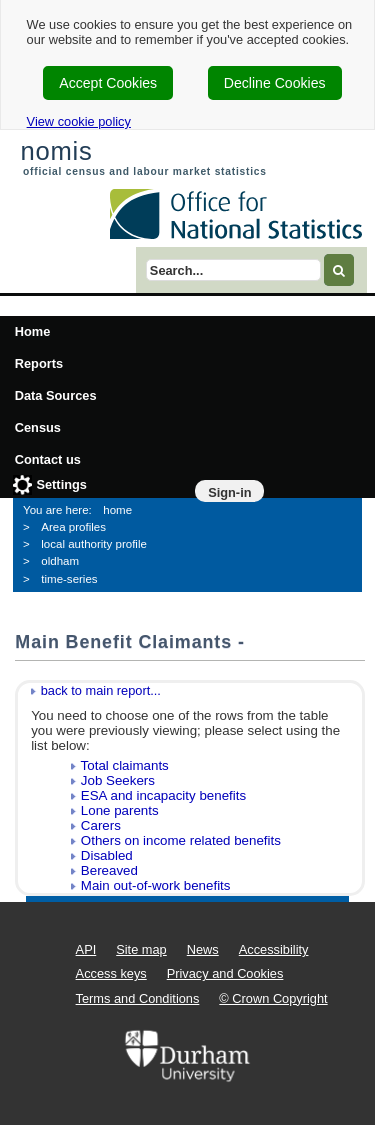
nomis (56, 151)
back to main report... (101, 690)
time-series (69, 579)
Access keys (111, 973)
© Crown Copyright (273, 998)
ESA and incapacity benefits (163, 795)
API (86, 949)
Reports (39, 363)
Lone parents (120, 810)
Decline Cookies (275, 83)
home (117, 510)
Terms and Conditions (138, 998)
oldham (60, 561)
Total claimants (125, 765)
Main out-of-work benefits (156, 885)
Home (33, 331)
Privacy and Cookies (225, 973)
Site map (141, 949)
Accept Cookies (108, 83)
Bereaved (109, 870)
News (203, 949)
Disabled (107, 855)
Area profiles (73, 527)
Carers (101, 825)
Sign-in (229, 492)
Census (38, 427)
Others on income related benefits (181, 840)
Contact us (48, 459)
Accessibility (274, 949)
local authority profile (94, 544)
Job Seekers (118, 780)
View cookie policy (79, 121)
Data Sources (56, 395)
